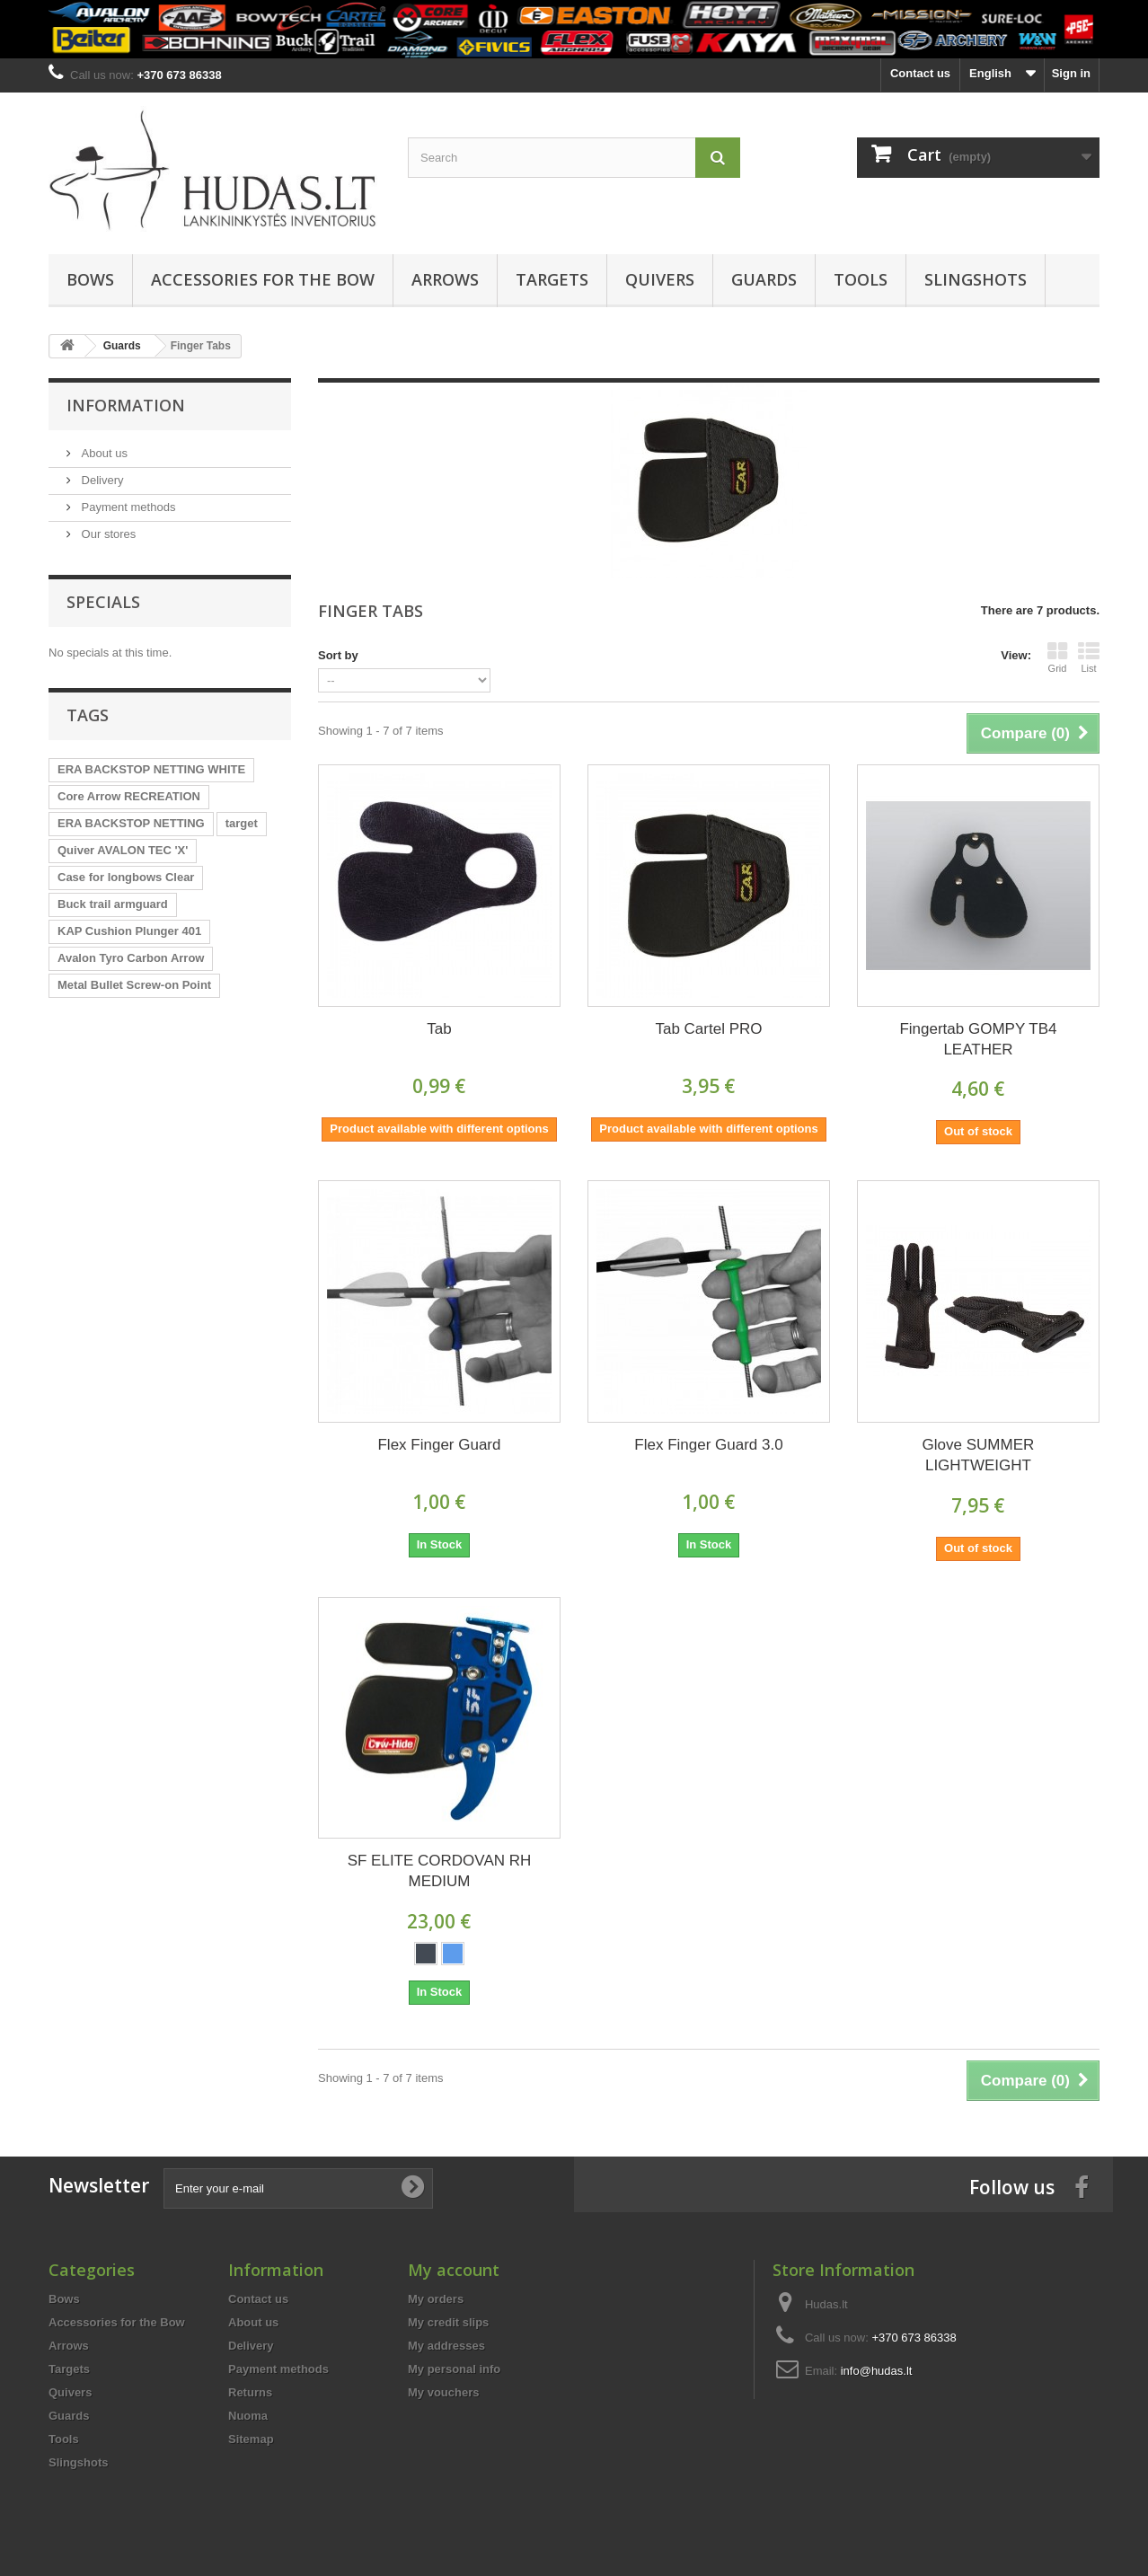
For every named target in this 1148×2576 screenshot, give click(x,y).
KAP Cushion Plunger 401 (129, 931)
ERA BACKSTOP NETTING (131, 823)
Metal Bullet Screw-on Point (134, 985)
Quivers (659, 279)
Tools (860, 279)
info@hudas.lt (877, 2371)
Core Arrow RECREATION (128, 796)
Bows (90, 279)
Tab (439, 1028)
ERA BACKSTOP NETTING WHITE (151, 769)
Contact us (920, 73)
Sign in (1071, 73)
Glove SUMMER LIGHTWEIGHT (979, 1455)
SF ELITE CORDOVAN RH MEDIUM (440, 1871)
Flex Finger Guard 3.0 (708, 1444)
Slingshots (975, 279)
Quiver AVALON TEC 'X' (122, 850)
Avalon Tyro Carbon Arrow (130, 958)
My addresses (446, 2345)
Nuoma (248, 2415)
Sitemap (251, 2439)
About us (103, 453)
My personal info (454, 2369)
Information (125, 405)
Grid (1057, 657)
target (241, 823)
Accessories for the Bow (263, 279)
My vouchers (443, 2392)
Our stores (107, 534)
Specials (103, 602)
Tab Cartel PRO (708, 1028)
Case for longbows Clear (125, 877)
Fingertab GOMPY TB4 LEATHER (977, 1039)
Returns (250, 2392)
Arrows (445, 279)
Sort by (338, 655)
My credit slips (448, 2322)
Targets (552, 279)
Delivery (101, 480)
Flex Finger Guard (438, 1444)
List (1088, 657)
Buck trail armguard (112, 904)
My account (453, 2269)
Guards (764, 279)
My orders (436, 2299)
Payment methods (126, 507)
